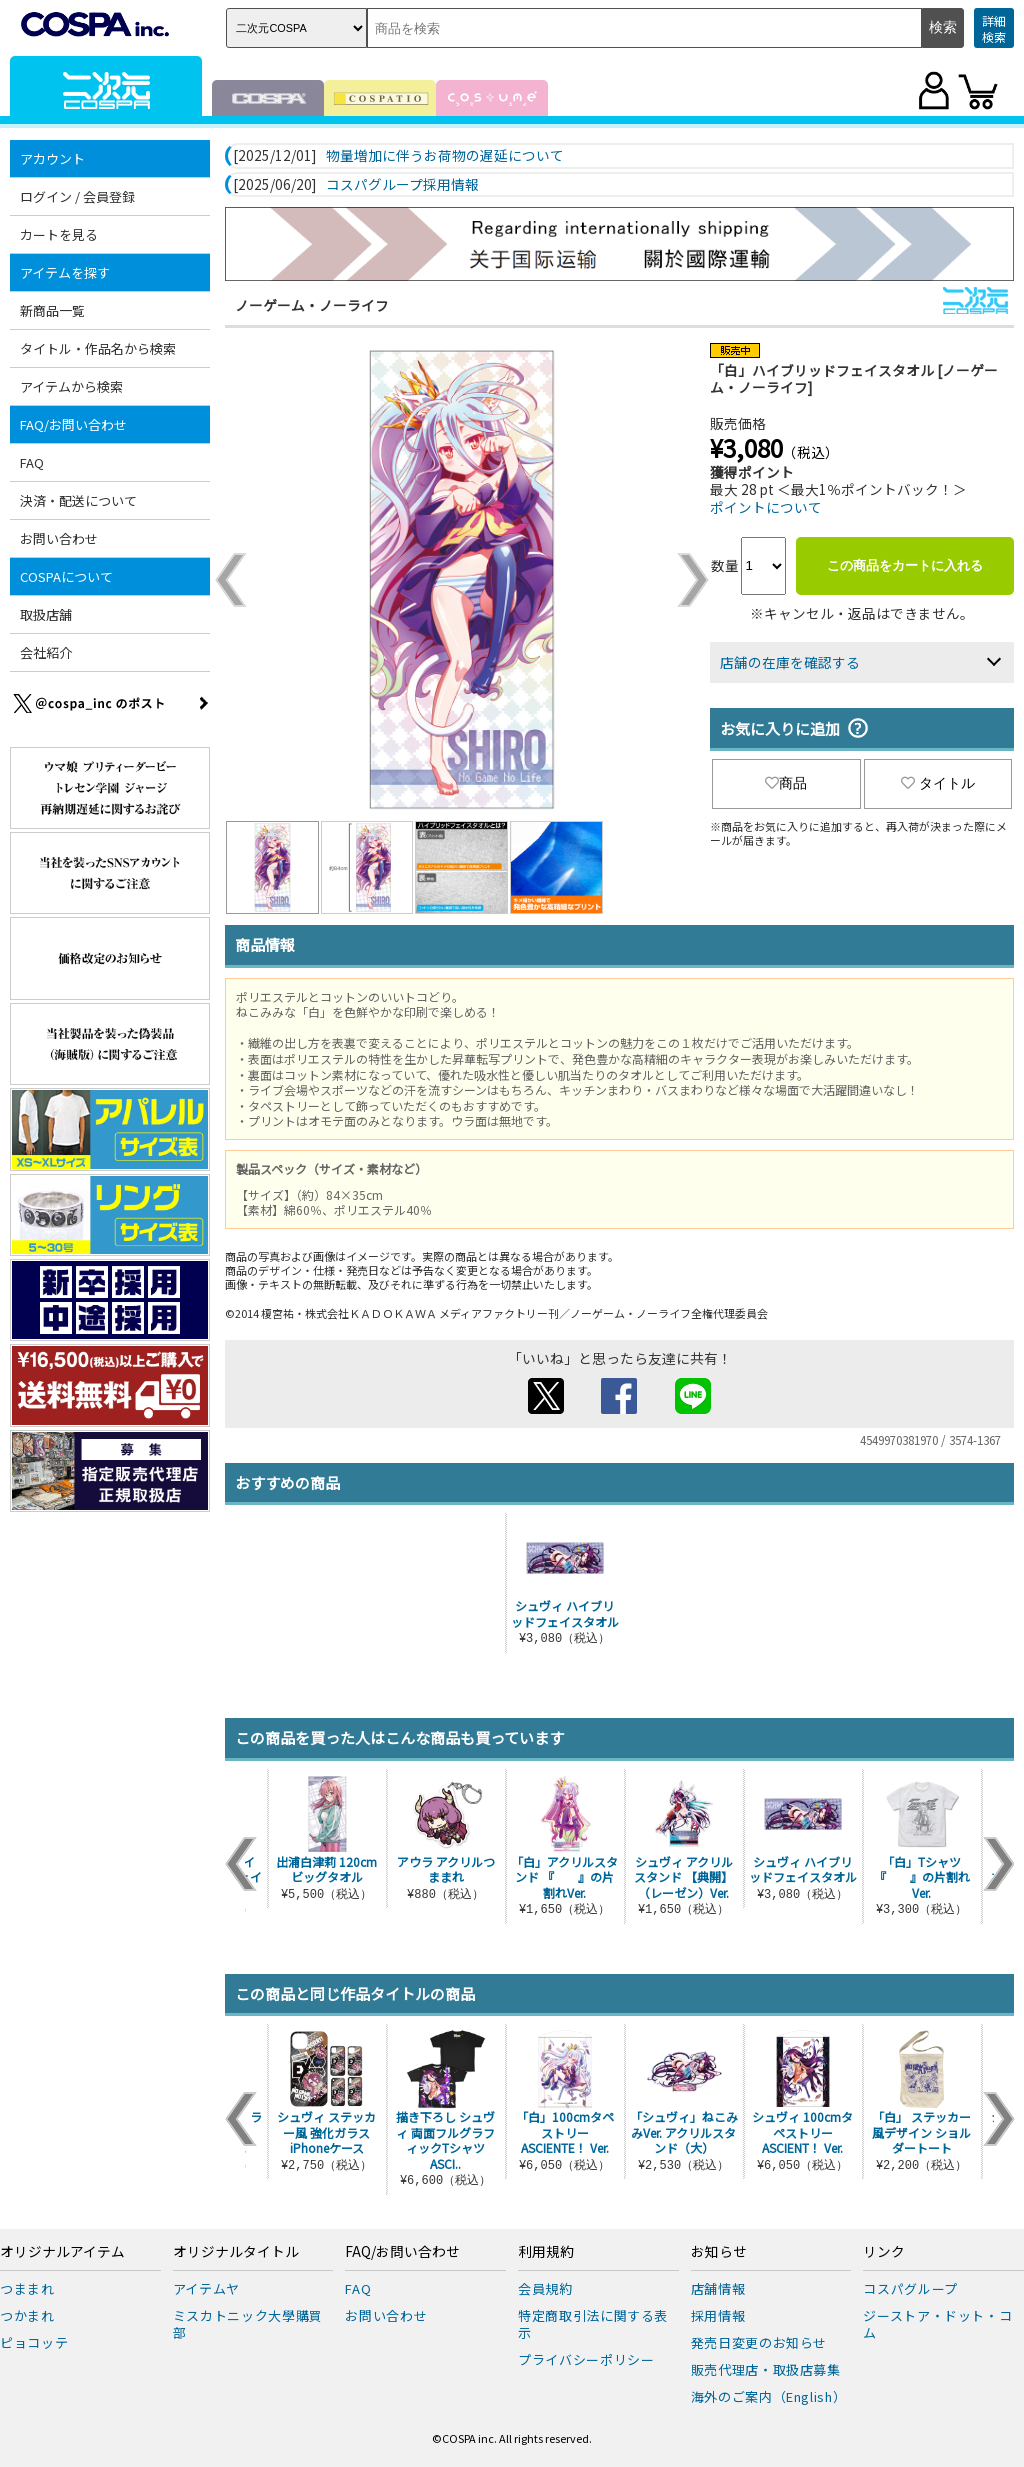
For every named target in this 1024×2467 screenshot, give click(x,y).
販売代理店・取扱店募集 (766, 2369)
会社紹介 (46, 652)
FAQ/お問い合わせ (73, 424)
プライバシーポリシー (586, 2359)
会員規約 (545, 2288)
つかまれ (27, 2315)
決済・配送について (78, 500)
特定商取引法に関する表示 (593, 2324)
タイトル (938, 783)
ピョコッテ (34, 2342)
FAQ (32, 462)
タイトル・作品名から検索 (98, 348)
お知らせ (719, 2252)
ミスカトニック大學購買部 (248, 2324)
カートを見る (59, 234)
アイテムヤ (206, 2288)
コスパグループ (910, 2288)
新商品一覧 (52, 310)
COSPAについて (66, 576)
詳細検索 (994, 28)
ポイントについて (766, 507)
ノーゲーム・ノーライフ (312, 305)
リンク (884, 2252)
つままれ (27, 2288)
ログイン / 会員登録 (77, 196)
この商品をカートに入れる (905, 565)
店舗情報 (718, 2288)
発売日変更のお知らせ (759, 2342)
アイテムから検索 (71, 386)
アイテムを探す (65, 272)
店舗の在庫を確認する (790, 662)
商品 (786, 783)
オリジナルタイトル (236, 2252)
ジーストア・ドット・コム (937, 2324)
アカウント (52, 158)
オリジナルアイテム (62, 2252)
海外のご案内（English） (769, 2396)
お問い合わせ (59, 538)
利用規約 (546, 2252)
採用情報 (718, 2315)
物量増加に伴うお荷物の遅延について (445, 156)
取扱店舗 (46, 614)
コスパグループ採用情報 (402, 185)
